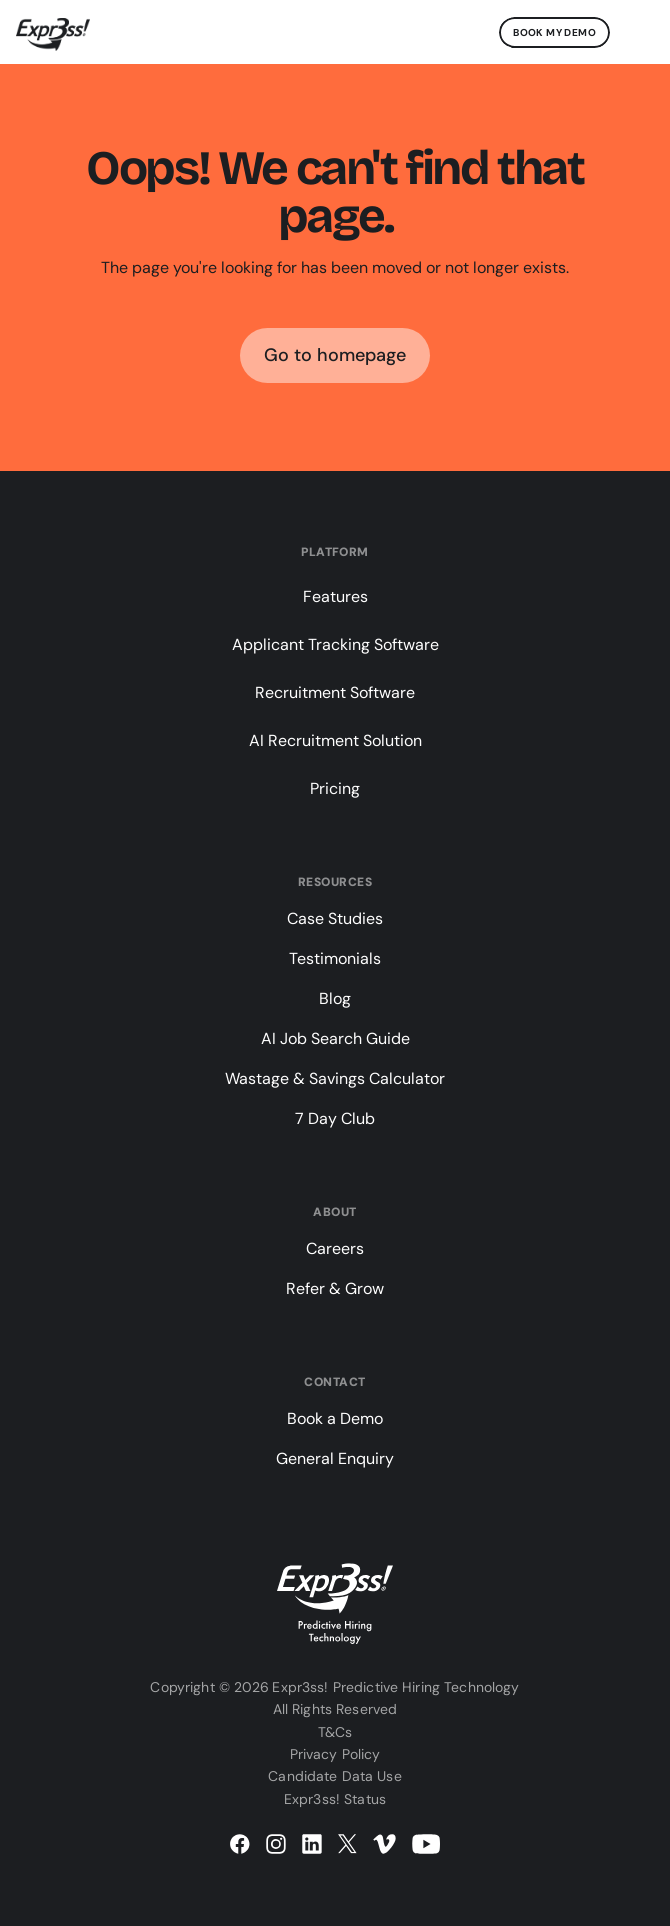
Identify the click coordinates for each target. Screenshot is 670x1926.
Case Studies (335, 918)
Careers (335, 1248)
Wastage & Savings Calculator (335, 1078)
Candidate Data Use (335, 1776)
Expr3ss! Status (335, 1799)
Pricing (335, 788)
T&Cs (335, 1732)
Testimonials (335, 958)
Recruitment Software (335, 692)
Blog (335, 998)
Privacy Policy (335, 1754)
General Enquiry (335, 1458)
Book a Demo (335, 1418)
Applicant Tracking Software (335, 644)
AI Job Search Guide (335, 1038)
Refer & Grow (335, 1288)
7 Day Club (335, 1118)
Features (335, 596)
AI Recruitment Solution (335, 740)
